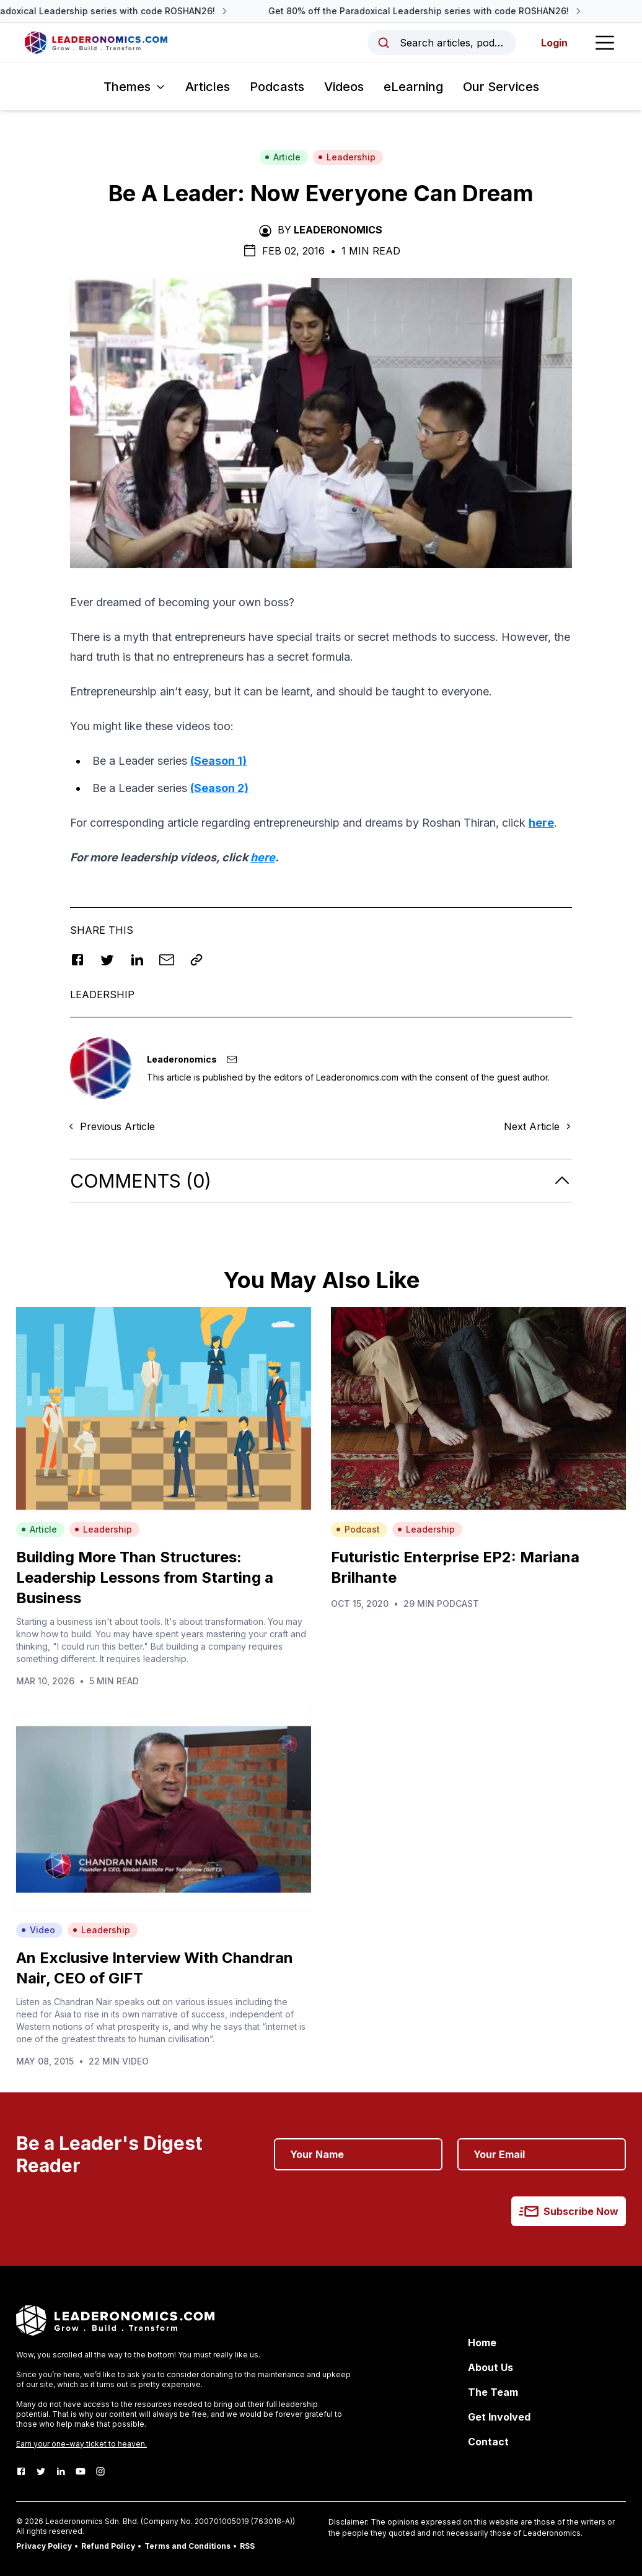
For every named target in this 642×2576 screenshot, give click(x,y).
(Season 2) (219, 787)
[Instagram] (100, 2471)
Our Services (501, 86)
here (541, 822)
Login (554, 43)
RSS (247, 2546)
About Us (490, 2367)
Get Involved (499, 2417)
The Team (493, 2392)
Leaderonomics (338, 230)
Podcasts (277, 86)
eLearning (413, 86)
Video (38, 1930)
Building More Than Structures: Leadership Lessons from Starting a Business (144, 1577)
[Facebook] (21, 2471)
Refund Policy (108, 2546)
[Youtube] (81, 2471)
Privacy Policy (44, 2546)
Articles (207, 86)
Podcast (358, 1529)
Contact (488, 2441)
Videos (344, 86)
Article (283, 157)
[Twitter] (41, 2471)
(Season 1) (218, 760)
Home (482, 2342)
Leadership (347, 157)
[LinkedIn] (61, 2471)
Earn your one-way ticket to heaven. (81, 2443)
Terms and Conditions (187, 2546)
